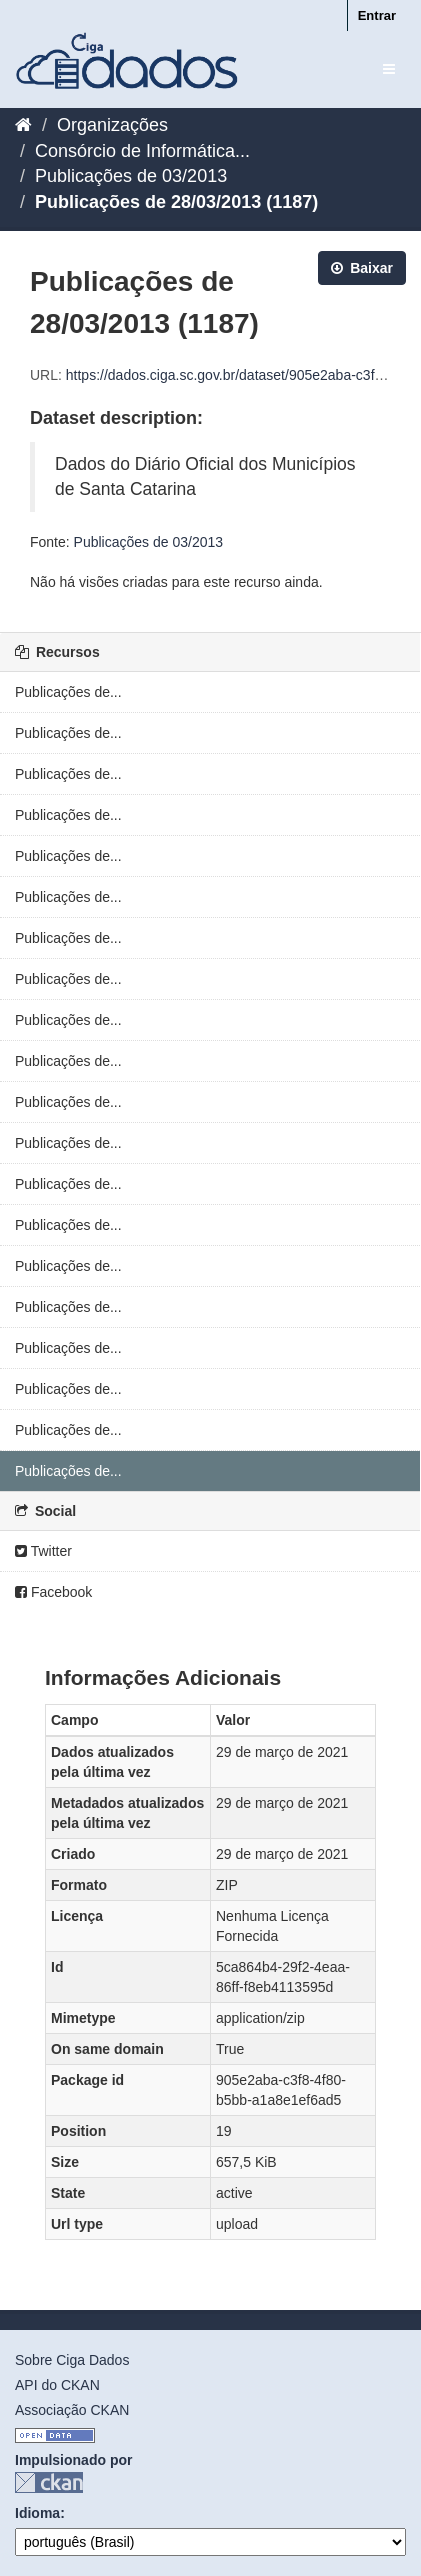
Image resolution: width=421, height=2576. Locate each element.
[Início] (23, 125)
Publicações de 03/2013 (131, 176)
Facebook (53, 1592)
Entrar (377, 15)
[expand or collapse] (389, 69)
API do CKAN (57, 2385)
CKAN (49, 2482)
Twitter (43, 1551)
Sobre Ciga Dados (72, 2360)
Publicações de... (68, 692)
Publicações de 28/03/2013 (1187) (176, 202)
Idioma (37, 2513)
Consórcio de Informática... (142, 151)
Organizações (112, 125)
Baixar (362, 268)
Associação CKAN (72, 2410)
